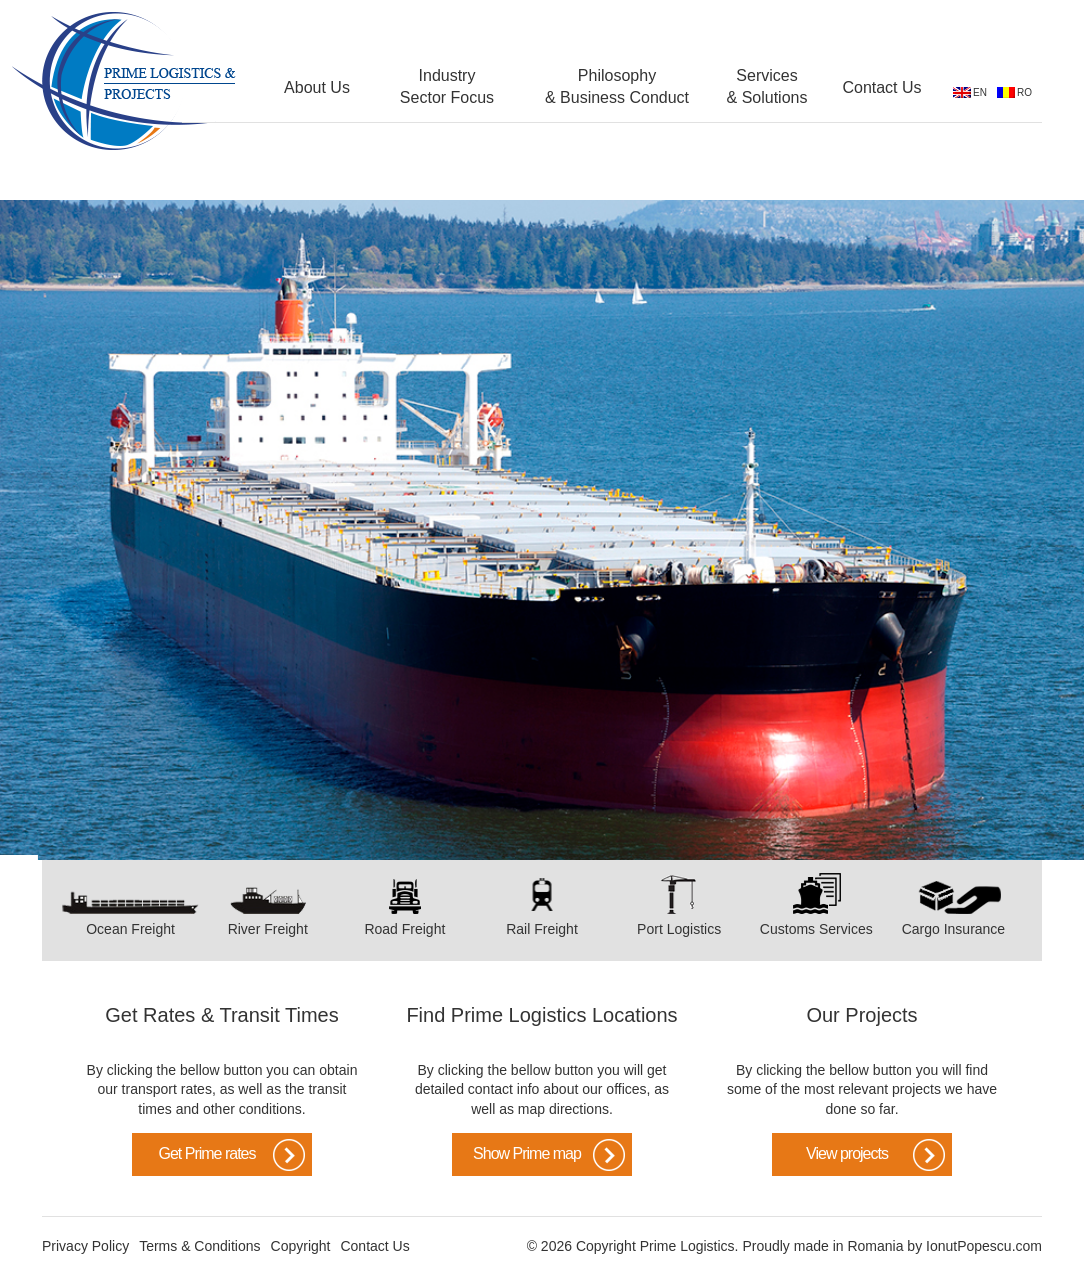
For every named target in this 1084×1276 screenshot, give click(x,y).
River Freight (268, 929)
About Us (317, 87)
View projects (847, 1153)
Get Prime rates (206, 1153)
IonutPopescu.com (984, 1246)
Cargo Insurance (954, 929)
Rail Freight (542, 929)
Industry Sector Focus (447, 86)
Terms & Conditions (199, 1246)
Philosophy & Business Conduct (617, 86)
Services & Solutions (767, 86)
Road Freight (404, 929)
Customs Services (816, 929)
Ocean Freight (130, 929)
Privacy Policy (85, 1246)
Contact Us (881, 87)
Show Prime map (527, 1153)
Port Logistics (679, 929)
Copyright (301, 1246)
